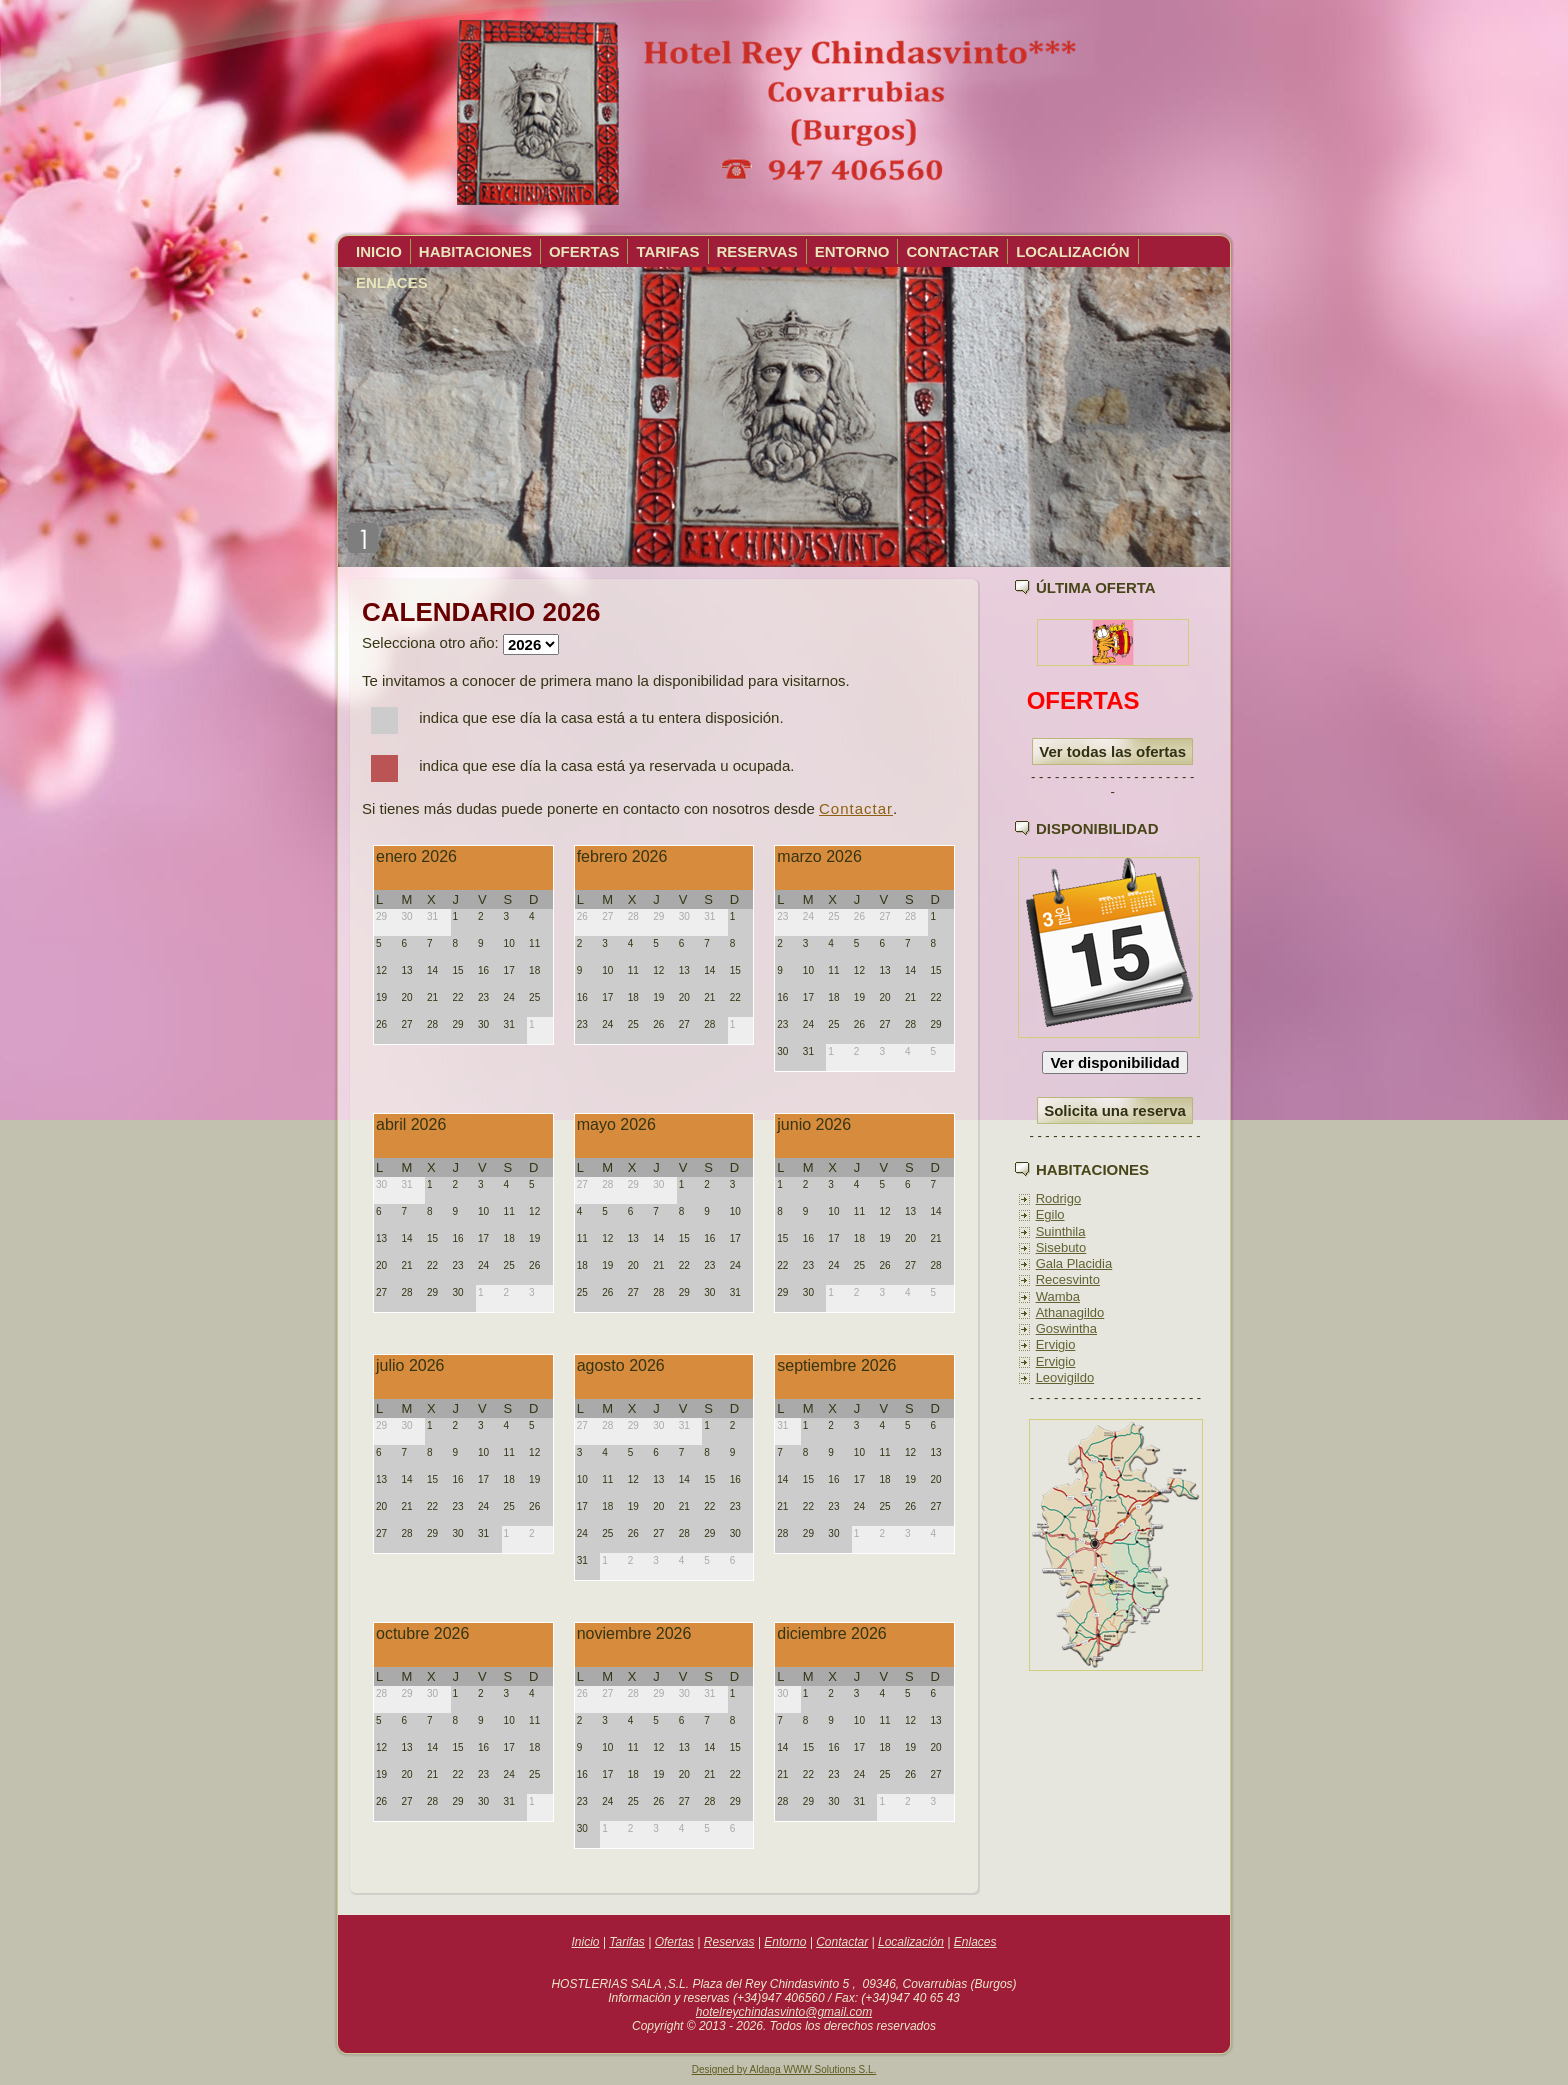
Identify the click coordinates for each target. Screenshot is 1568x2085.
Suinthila (1061, 1231)
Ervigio (1056, 1344)
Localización (911, 1942)
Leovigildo (1065, 1377)
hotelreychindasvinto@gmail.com (784, 2012)
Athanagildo (1070, 1312)
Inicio (585, 1942)
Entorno (785, 1942)
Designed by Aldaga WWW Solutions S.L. (784, 2069)
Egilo (1050, 1214)
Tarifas (627, 1942)
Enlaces (975, 1942)
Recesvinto (1068, 1279)
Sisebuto (1061, 1247)
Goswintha (1066, 1328)
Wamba (1058, 1296)
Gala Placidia (1074, 1263)
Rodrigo (1059, 1198)
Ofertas (674, 1942)
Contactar (856, 808)
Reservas (729, 1942)
